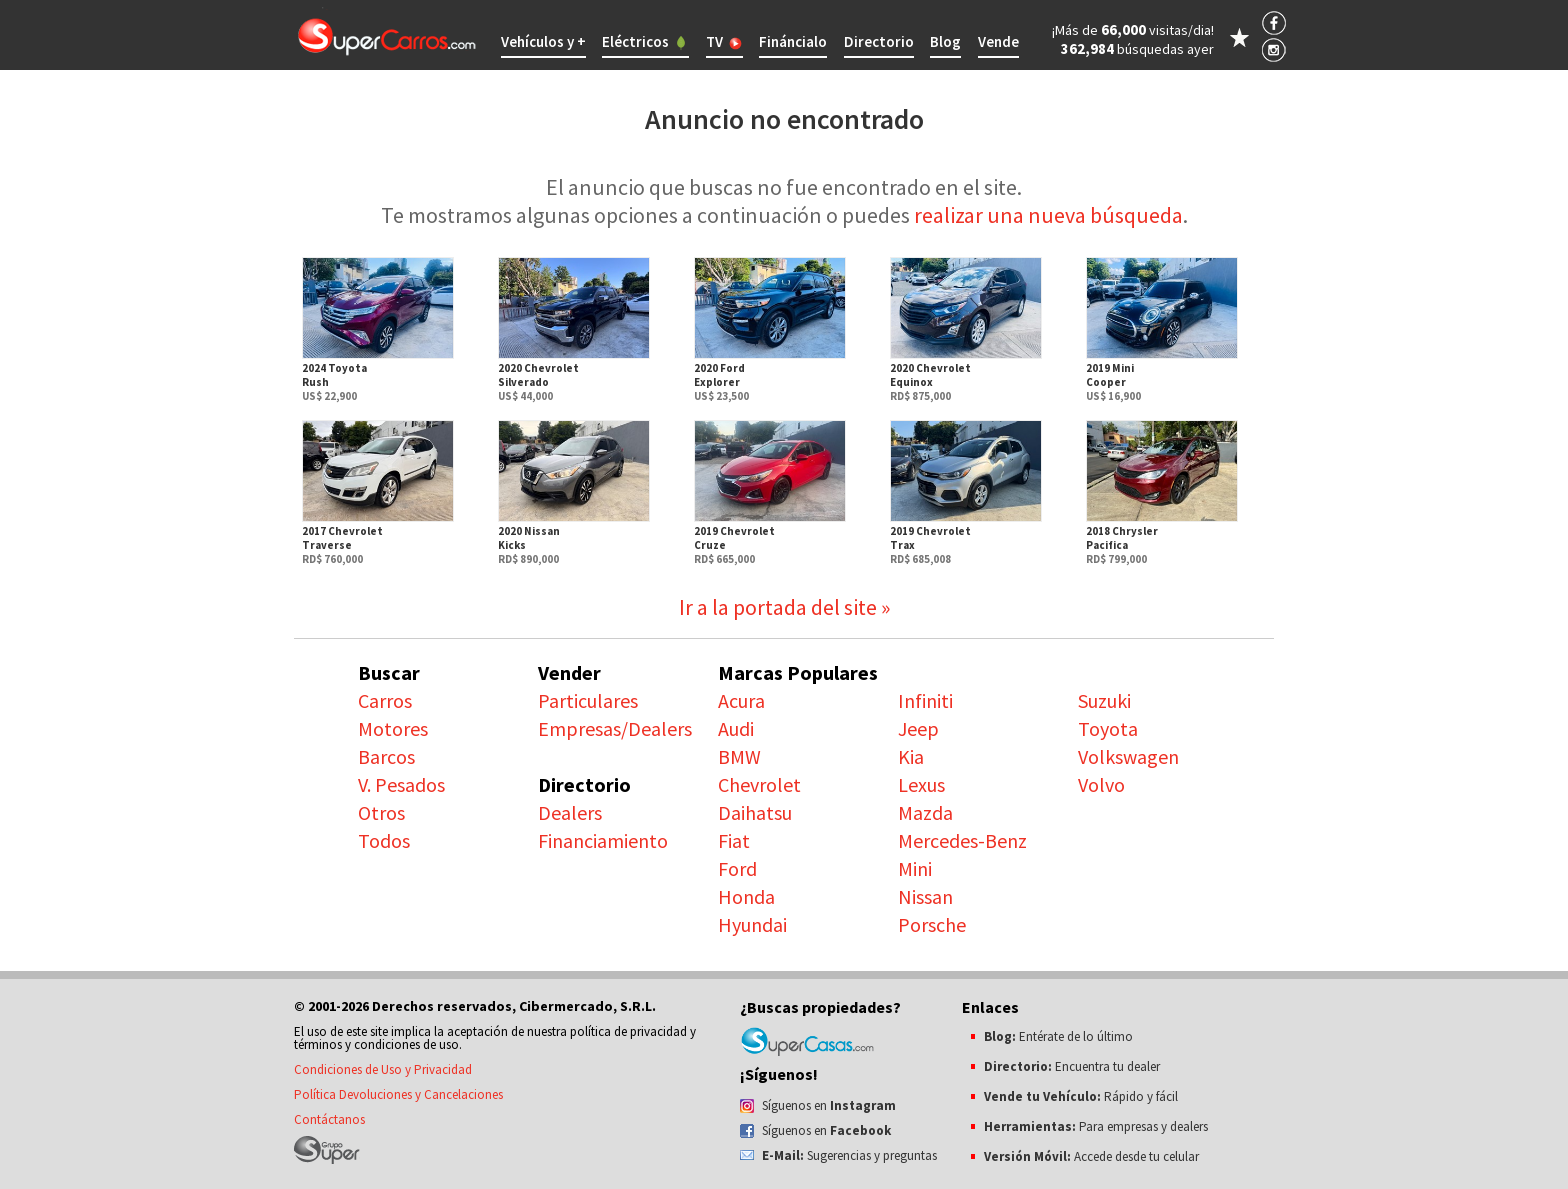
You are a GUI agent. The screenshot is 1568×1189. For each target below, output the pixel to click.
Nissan (925, 896)
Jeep (918, 728)
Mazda (925, 812)
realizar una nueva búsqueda (1048, 215)
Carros (385, 700)
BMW (739, 756)
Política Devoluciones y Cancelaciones (398, 1094)
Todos (384, 840)
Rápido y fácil (1081, 1096)
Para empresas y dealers (1096, 1126)
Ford (737, 868)
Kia (911, 756)
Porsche (932, 924)
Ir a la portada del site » (784, 607)
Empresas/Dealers (615, 728)
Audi (736, 728)
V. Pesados (401, 784)
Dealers (570, 812)
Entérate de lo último (1058, 1036)
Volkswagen (1128, 756)
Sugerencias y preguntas (849, 1155)
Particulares (588, 700)
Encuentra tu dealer (1072, 1066)
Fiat (734, 840)
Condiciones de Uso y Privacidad (383, 1069)
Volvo (1101, 784)
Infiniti (925, 700)
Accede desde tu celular (1091, 1156)
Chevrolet (759, 784)
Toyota (1108, 728)
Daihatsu (755, 812)
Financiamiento (603, 840)
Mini (915, 868)
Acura (741, 700)
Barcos (386, 756)
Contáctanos (329, 1119)
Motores (393, 728)
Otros (381, 812)
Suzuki (1104, 700)
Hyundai (752, 924)
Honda (746, 896)
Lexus (921, 784)
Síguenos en (829, 1105)
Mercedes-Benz (962, 840)
